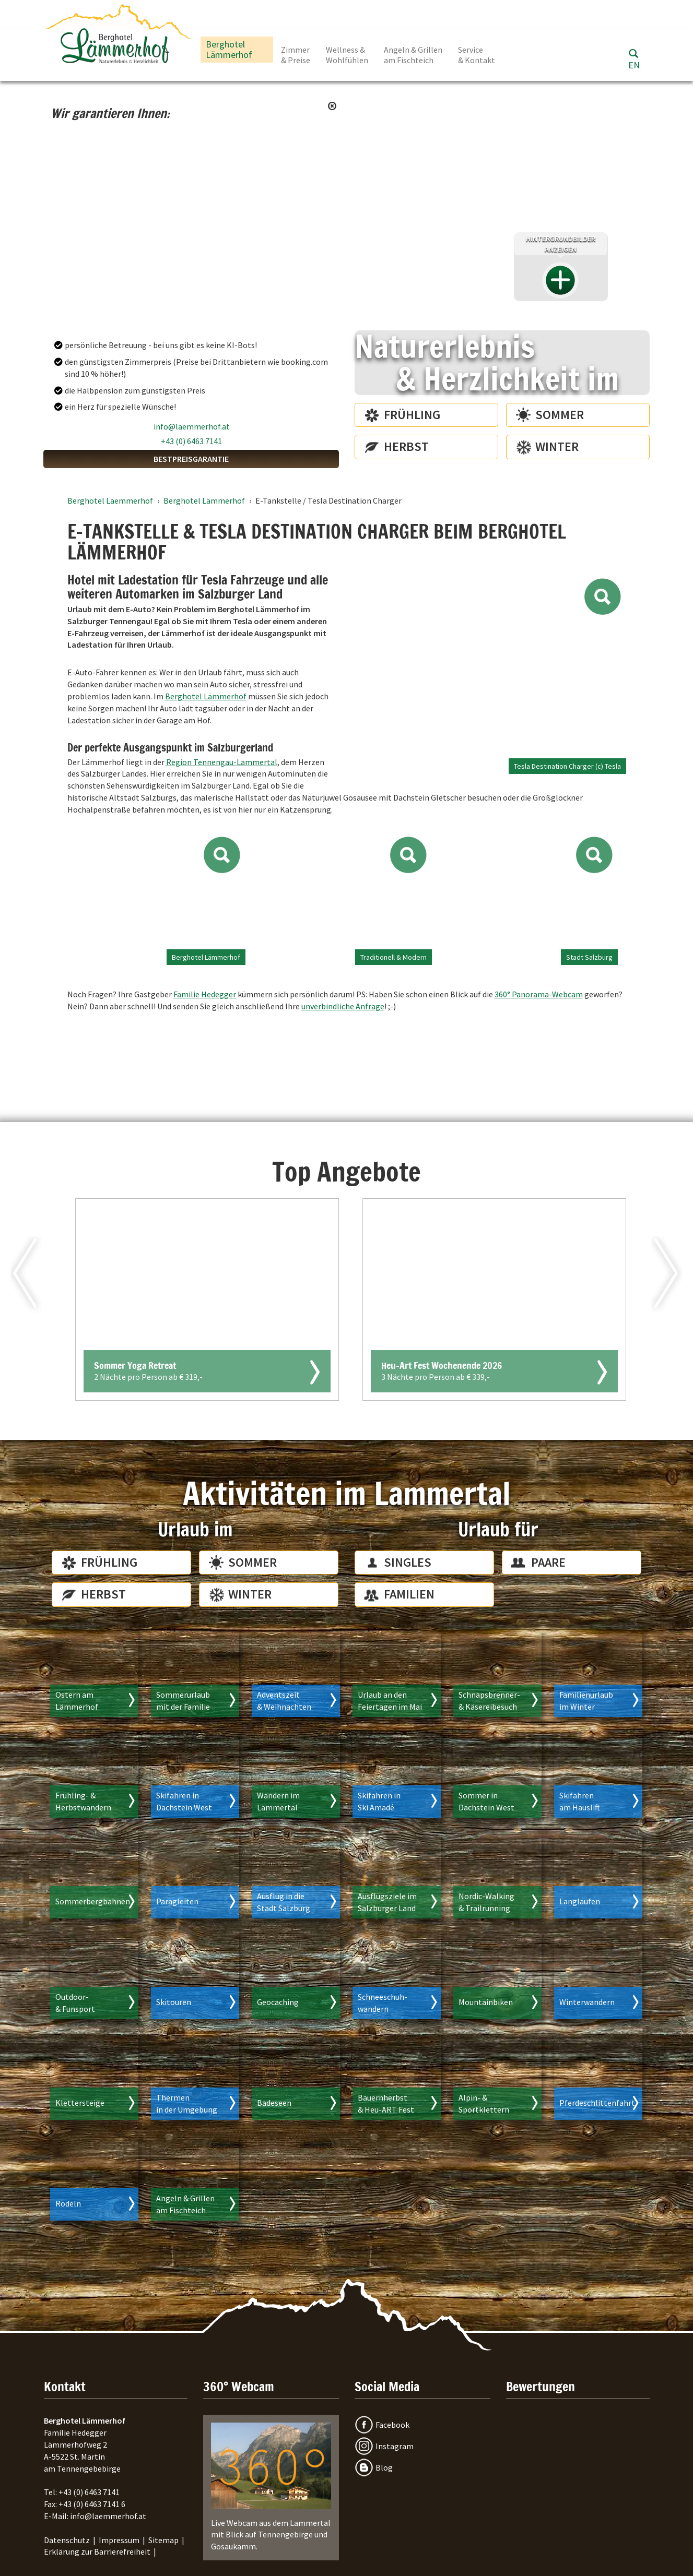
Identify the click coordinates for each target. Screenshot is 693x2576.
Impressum (119, 2540)
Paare (548, 1562)
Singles (407, 1562)
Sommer (559, 415)
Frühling (412, 415)
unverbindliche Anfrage (342, 1006)
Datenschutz (67, 2540)
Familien (409, 1594)
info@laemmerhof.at (192, 426)
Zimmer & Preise (295, 54)
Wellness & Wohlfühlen (347, 54)
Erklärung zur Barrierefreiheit (97, 2551)
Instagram (394, 2446)
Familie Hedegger (204, 994)
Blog (384, 2467)
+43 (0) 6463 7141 (191, 441)
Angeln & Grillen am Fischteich (413, 54)
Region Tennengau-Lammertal (221, 762)
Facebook (392, 2424)
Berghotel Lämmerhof (229, 49)
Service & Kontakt (476, 54)
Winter (557, 446)
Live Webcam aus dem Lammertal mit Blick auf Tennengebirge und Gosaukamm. (271, 2487)
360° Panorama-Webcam (539, 994)
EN (634, 65)
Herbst (406, 446)
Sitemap (163, 2540)
